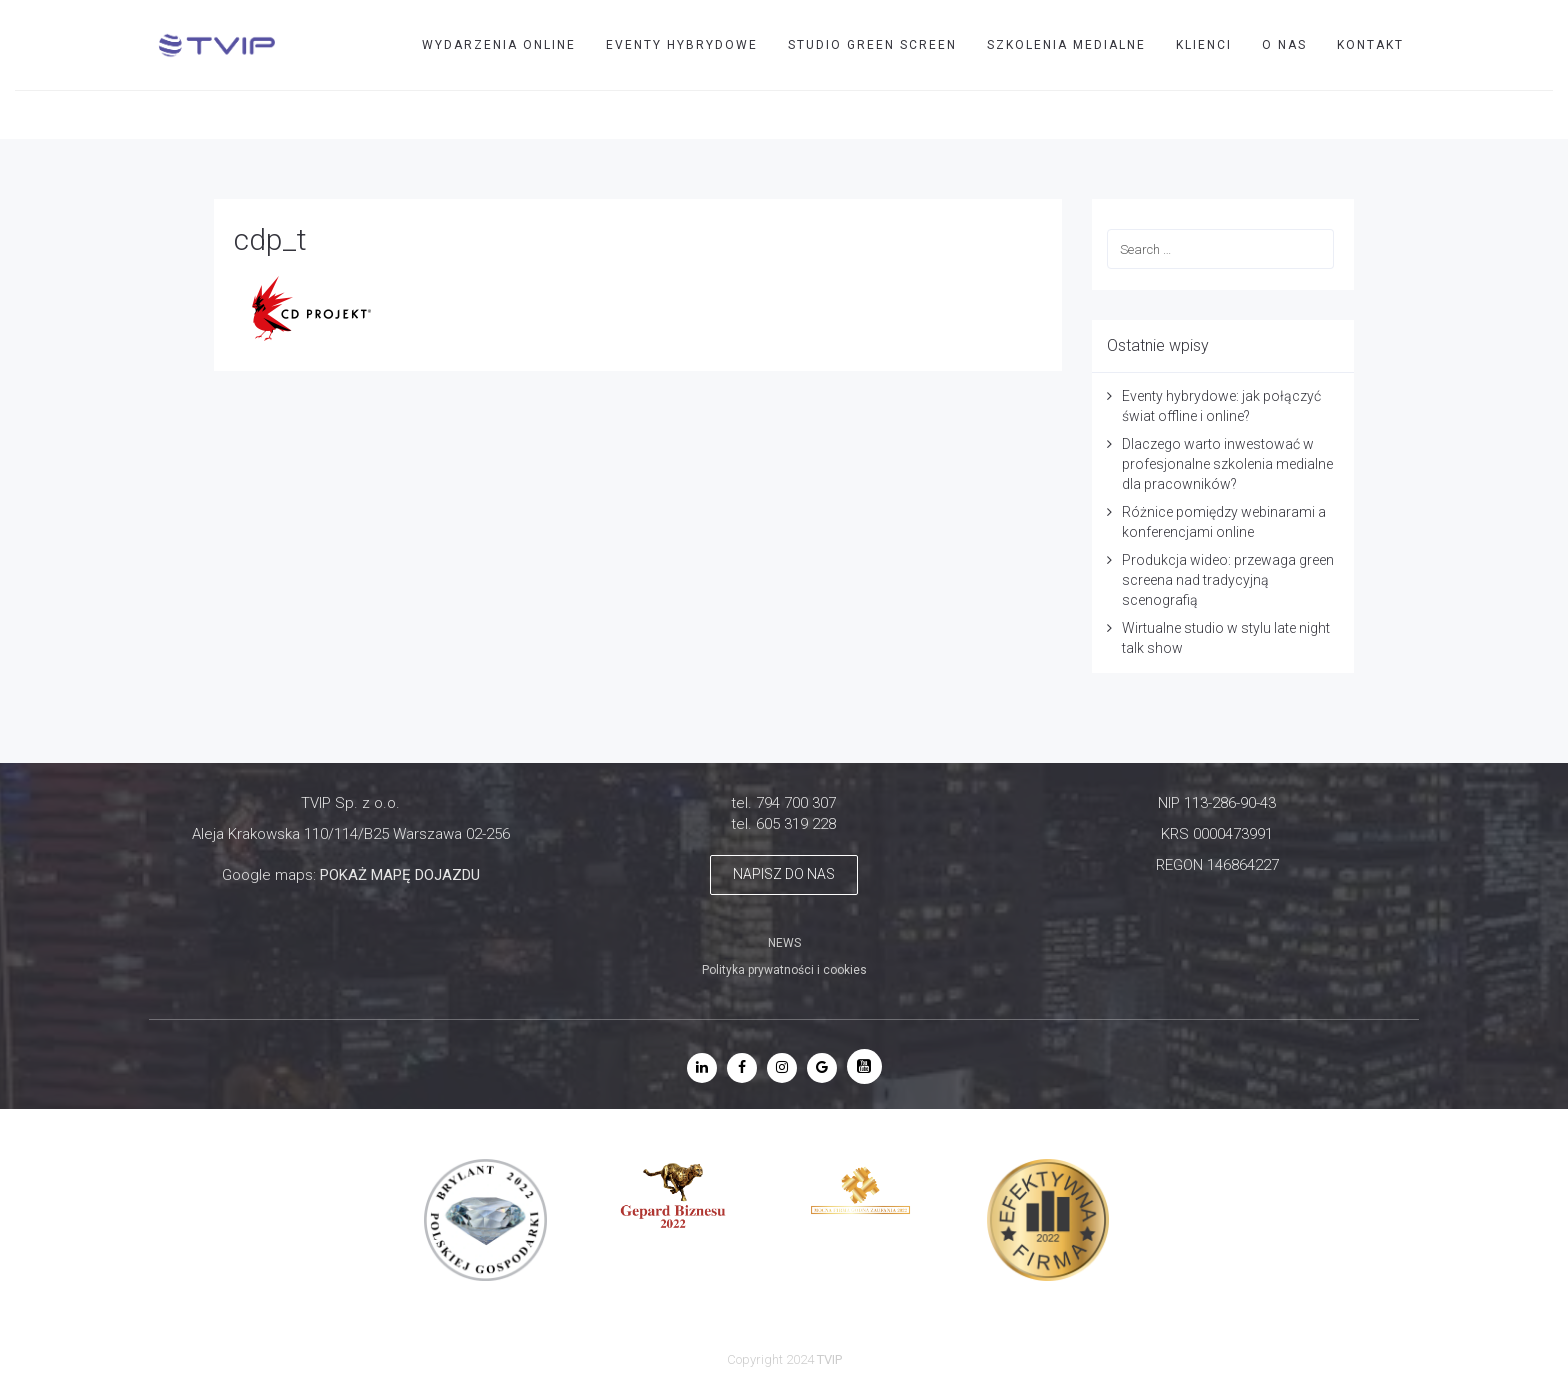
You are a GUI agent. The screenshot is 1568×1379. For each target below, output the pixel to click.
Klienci (1204, 45)
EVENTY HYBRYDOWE (682, 45)
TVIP (1484, 114)
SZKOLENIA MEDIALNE (1066, 45)
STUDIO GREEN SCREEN (872, 45)
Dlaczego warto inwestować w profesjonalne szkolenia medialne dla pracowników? (1227, 464)
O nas (1284, 45)
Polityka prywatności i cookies (784, 970)
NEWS (784, 943)
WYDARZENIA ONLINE (499, 45)
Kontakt (1370, 45)
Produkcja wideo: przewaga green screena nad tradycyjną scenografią (1228, 580)
